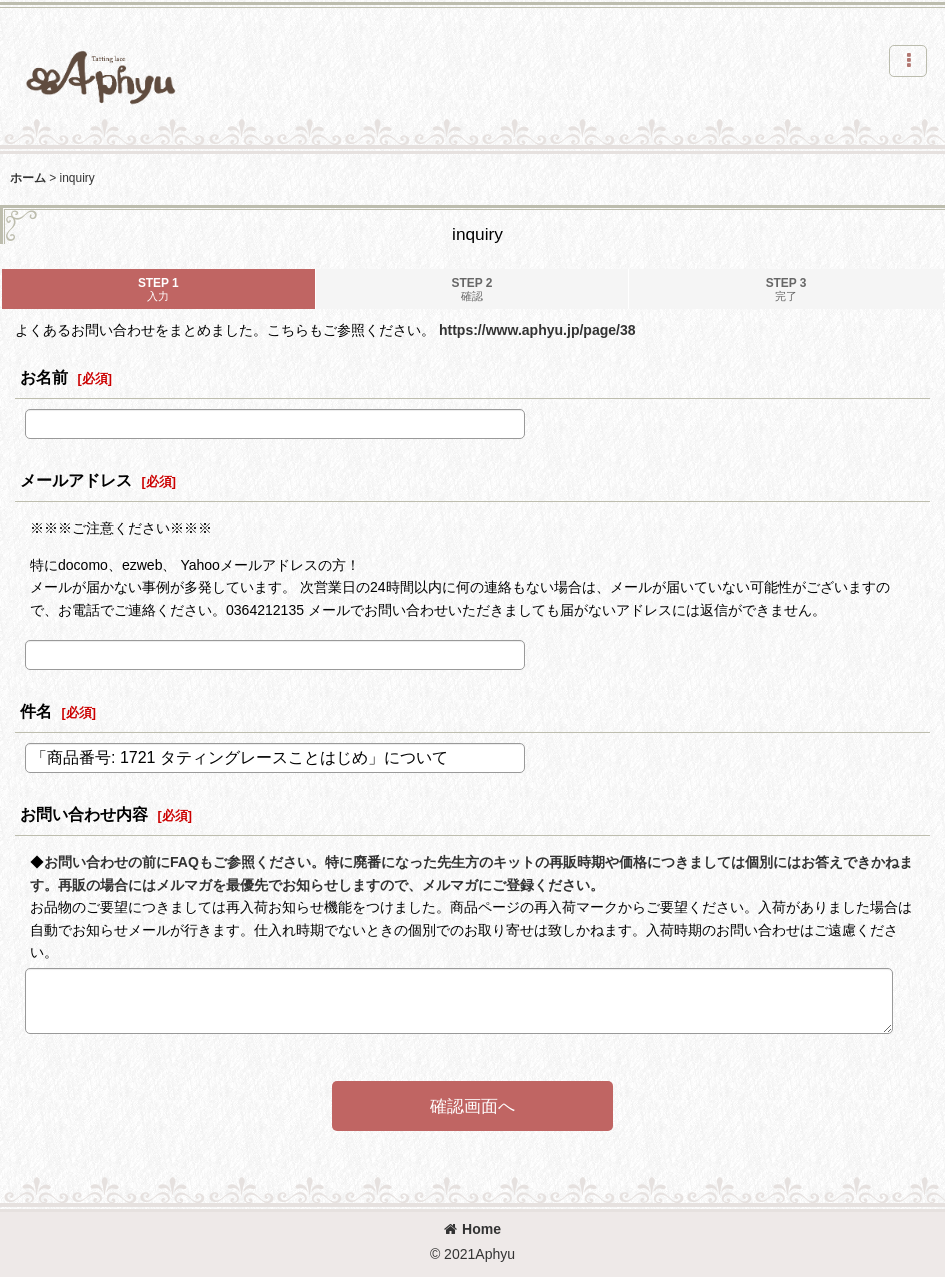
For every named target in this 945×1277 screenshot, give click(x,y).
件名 (36, 711)
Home (472, 1229)
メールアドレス (76, 480)
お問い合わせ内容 (84, 814)
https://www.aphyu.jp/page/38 (537, 330)
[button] (908, 61)
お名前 (44, 377)
